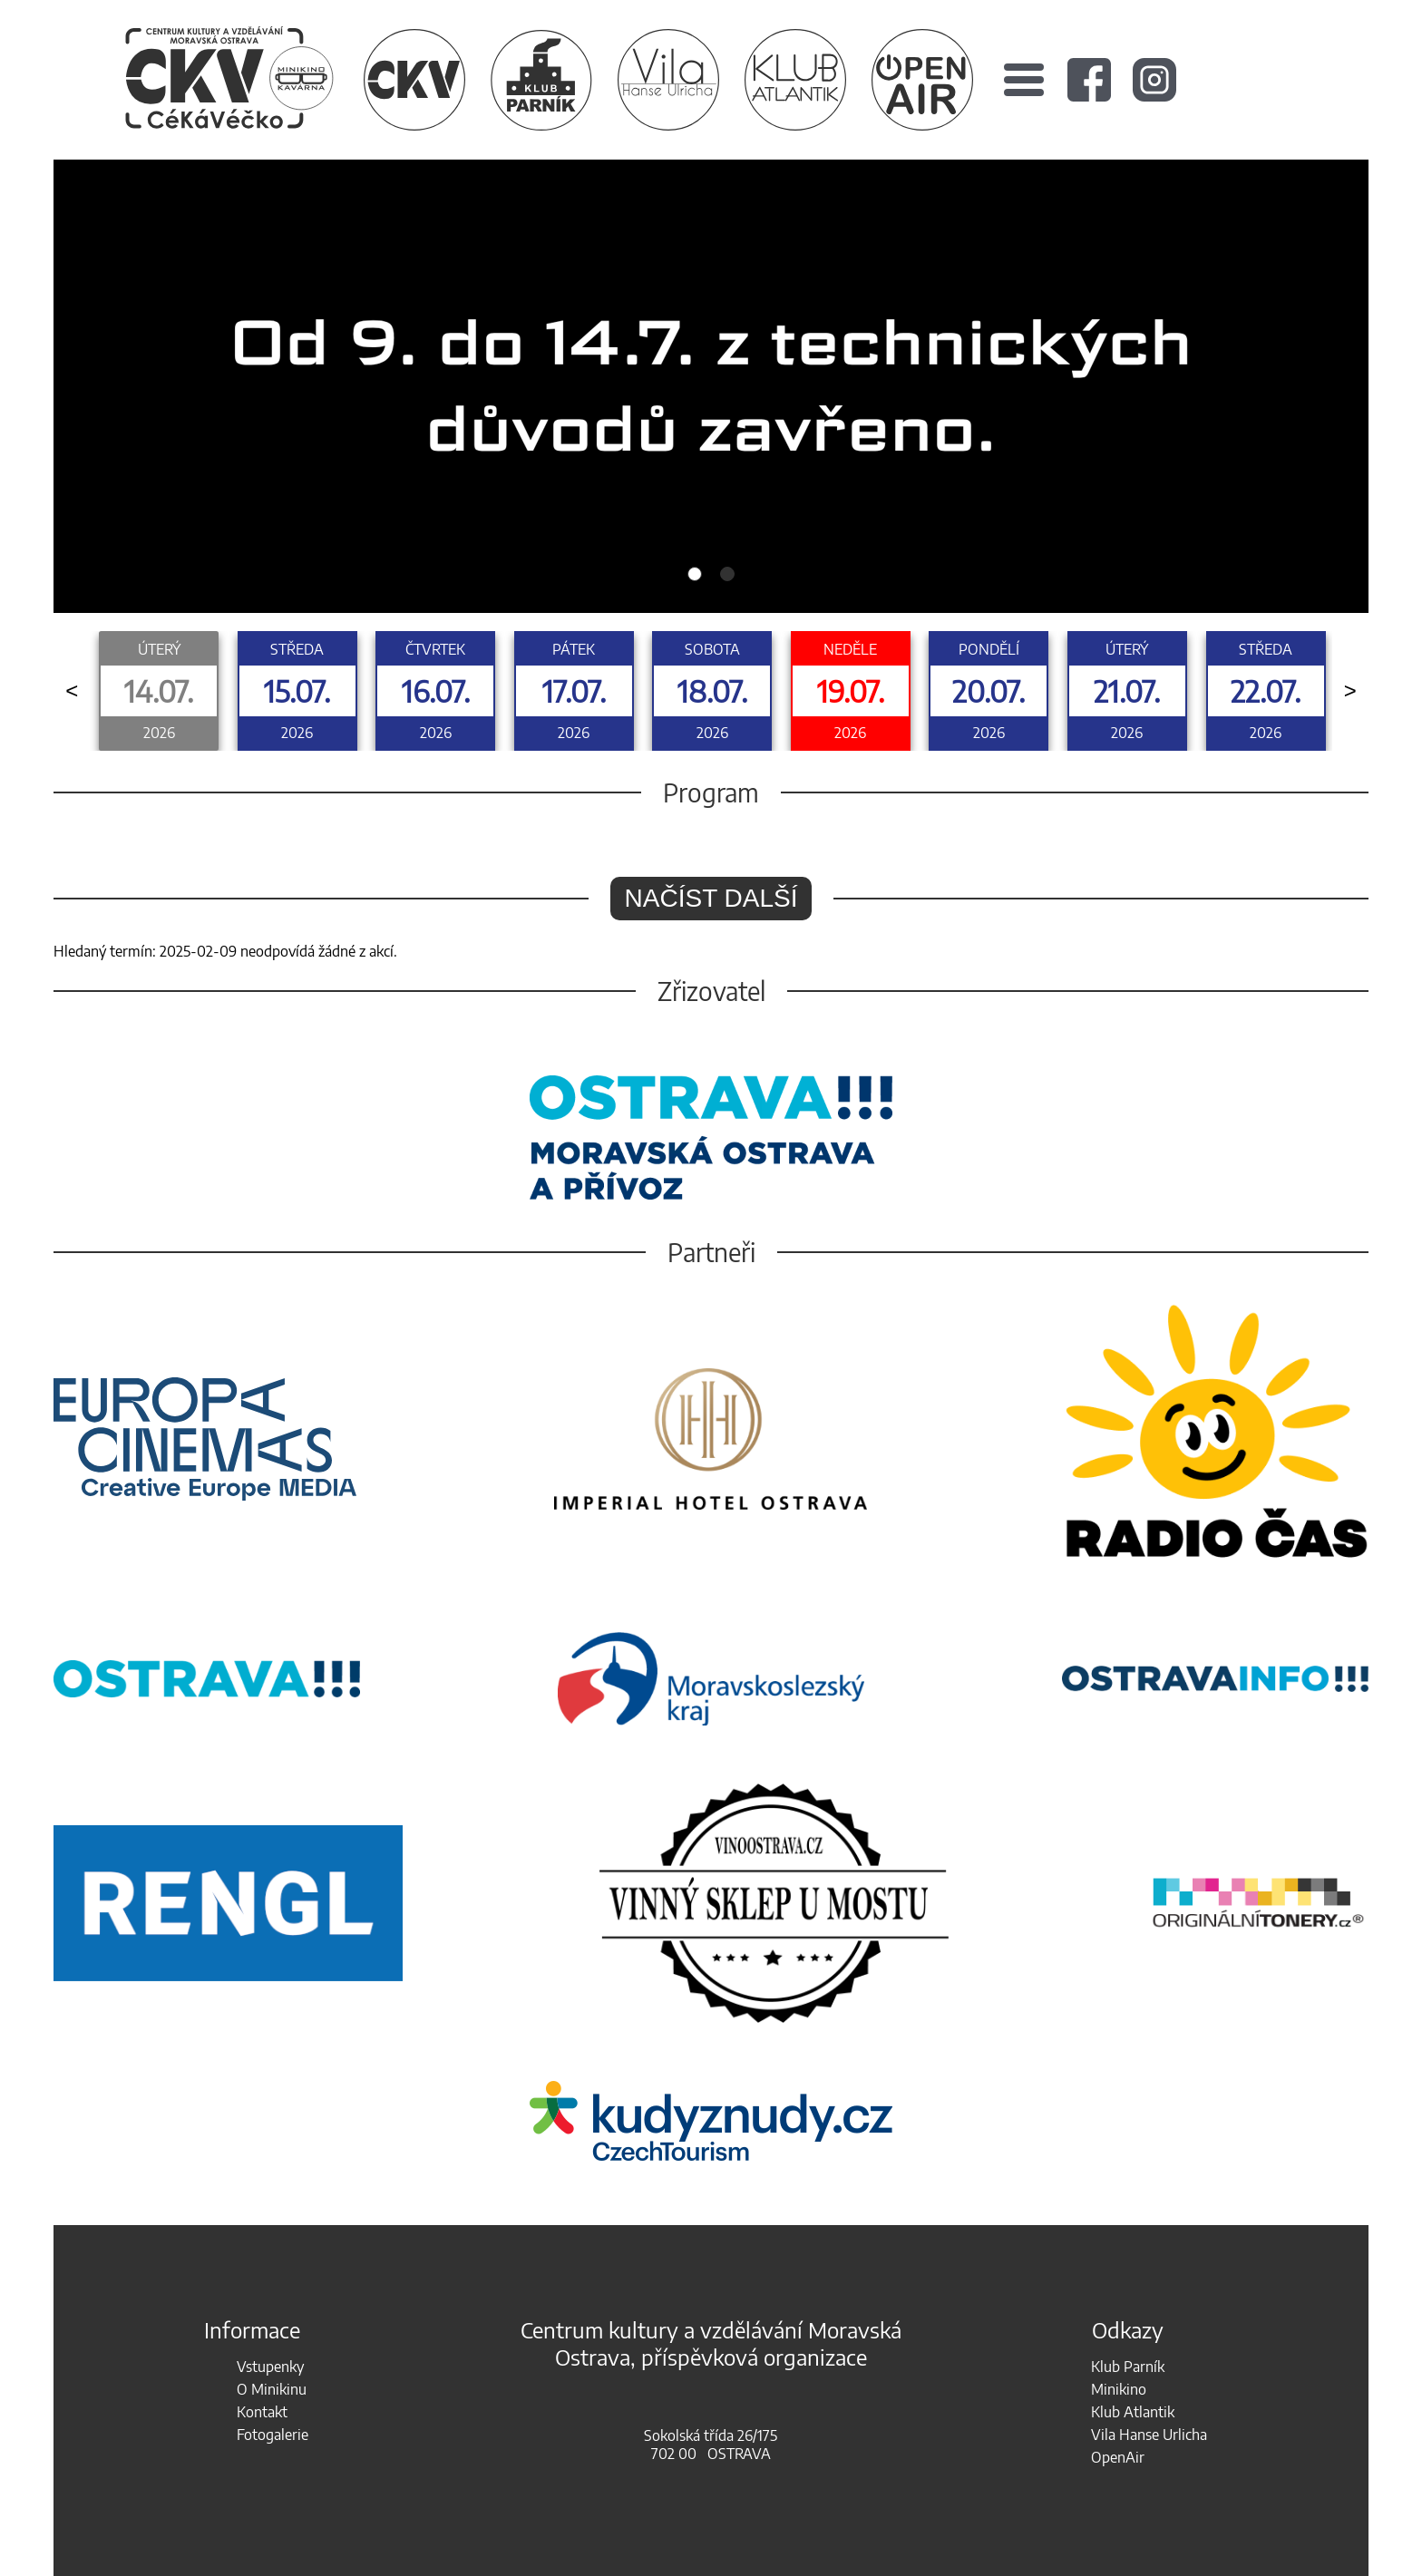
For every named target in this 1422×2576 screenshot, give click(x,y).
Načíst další (711, 898)
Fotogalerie (272, 2434)
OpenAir (1117, 2457)
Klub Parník (1127, 2366)
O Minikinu (272, 2389)
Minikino (1118, 2389)
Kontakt (262, 2412)
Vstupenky (270, 2366)
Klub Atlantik (1132, 2412)
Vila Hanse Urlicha (1149, 2434)
